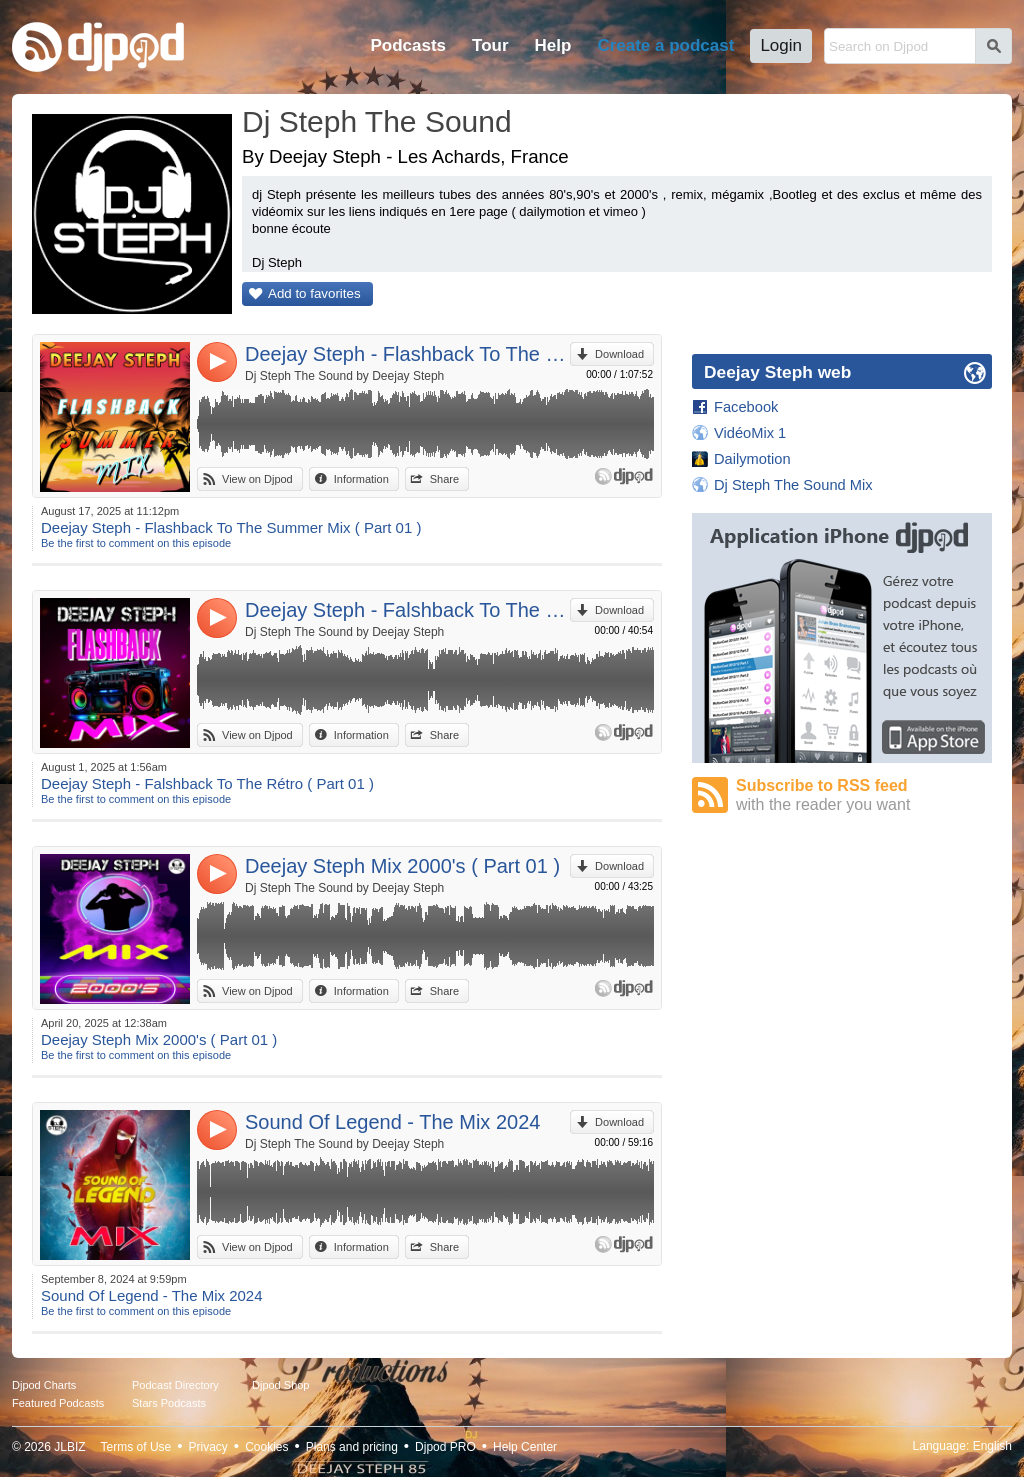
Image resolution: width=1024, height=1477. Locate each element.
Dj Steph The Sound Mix (793, 485)
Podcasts (408, 45)
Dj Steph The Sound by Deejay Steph (344, 376)
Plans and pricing (352, 1447)
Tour (490, 45)
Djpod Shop (281, 1385)
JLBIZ (69, 1447)
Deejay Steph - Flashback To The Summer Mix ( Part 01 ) (407, 354)
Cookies (266, 1447)
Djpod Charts (44, 1385)
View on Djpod (257, 479)
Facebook (746, 407)
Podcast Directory (175, 1385)
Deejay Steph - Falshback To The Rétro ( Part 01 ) (407, 610)
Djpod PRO (445, 1447)
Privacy (208, 1447)
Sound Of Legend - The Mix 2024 (392, 1122)
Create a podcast (665, 45)
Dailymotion (752, 459)
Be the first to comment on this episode (136, 543)
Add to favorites (314, 293)
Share (444, 479)
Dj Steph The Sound (377, 121)
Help (553, 45)
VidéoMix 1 (750, 433)
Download (619, 354)
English (992, 1446)
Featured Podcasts (58, 1403)
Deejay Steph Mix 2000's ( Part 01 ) (402, 866)
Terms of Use (136, 1447)
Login (781, 45)
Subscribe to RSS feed (864, 795)
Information (361, 479)
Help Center (525, 1447)
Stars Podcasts (169, 1403)
